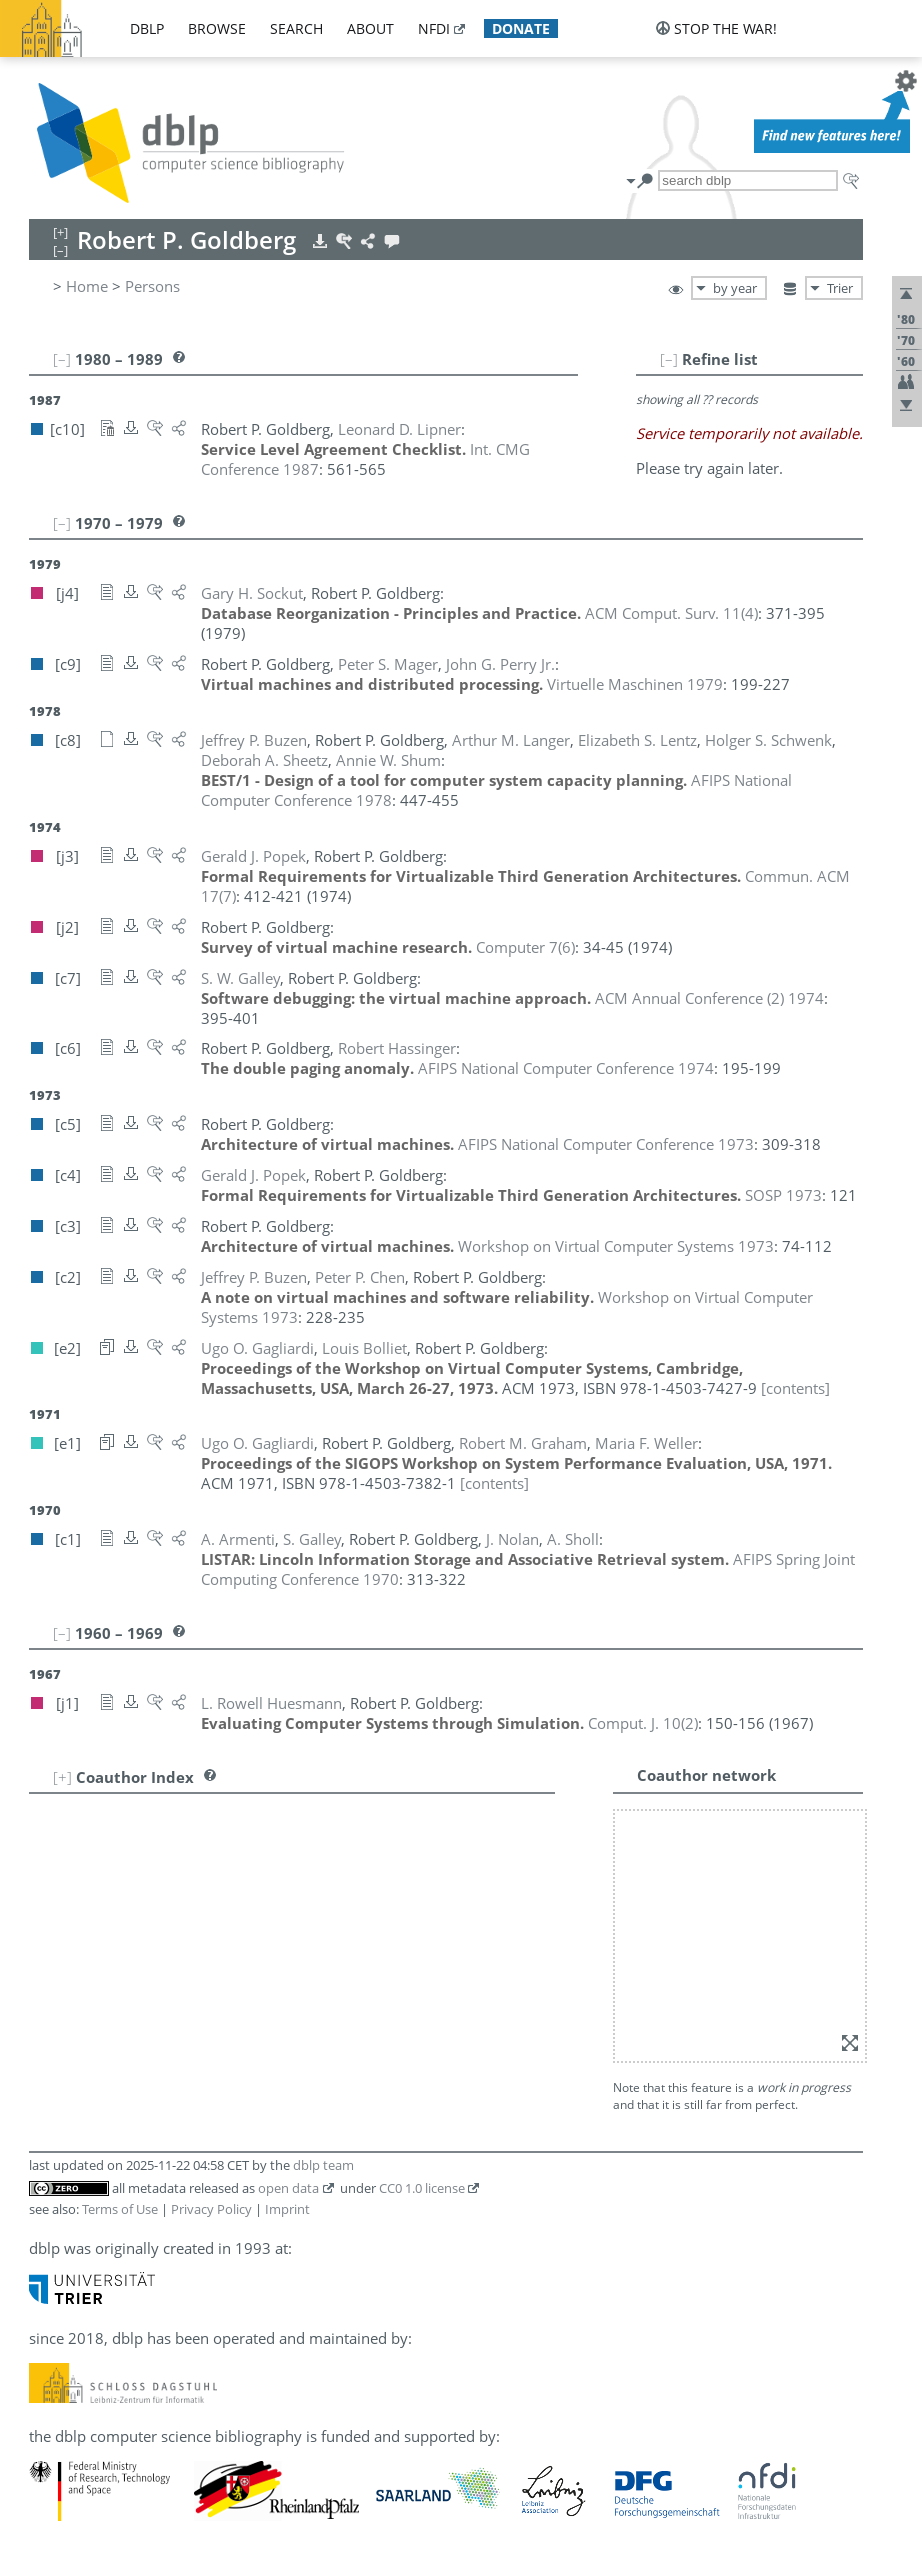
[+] (62, 1777)
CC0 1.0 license (422, 2188)
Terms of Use (120, 2209)
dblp (147, 28)
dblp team (323, 2165)
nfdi (434, 28)
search (296, 28)
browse (217, 28)
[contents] (795, 1388)
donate (521, 28)
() (671, 613)
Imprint (287, 2209)
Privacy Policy (211, 2209)
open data (288, 2188)
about (370, 28)
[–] (669, 359)
